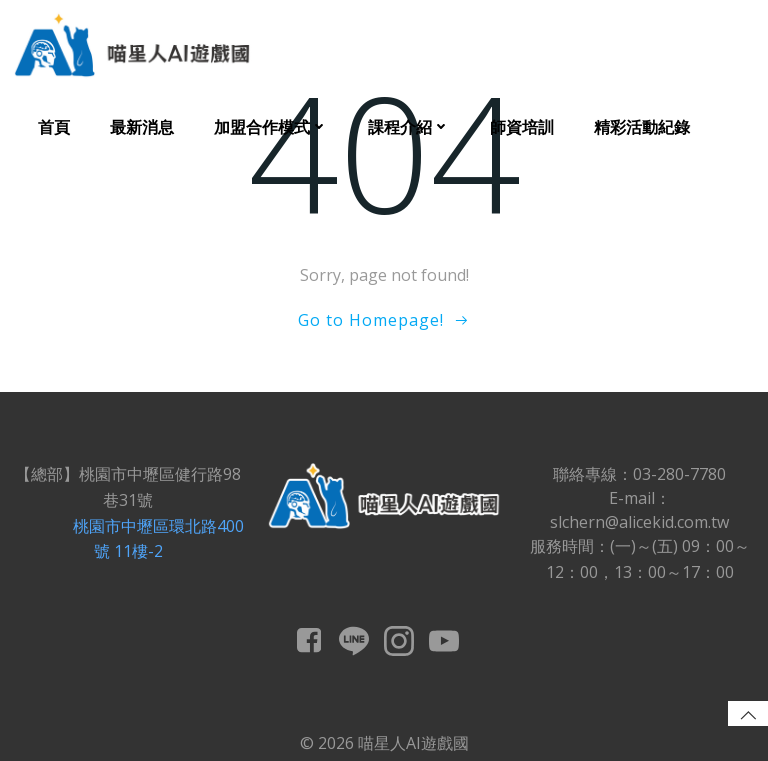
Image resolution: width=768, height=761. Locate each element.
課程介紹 (409, 127)
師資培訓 (522, 127)
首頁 (54, 127)
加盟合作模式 (271, 127)
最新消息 (142, 127)
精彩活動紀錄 (642, 127)
